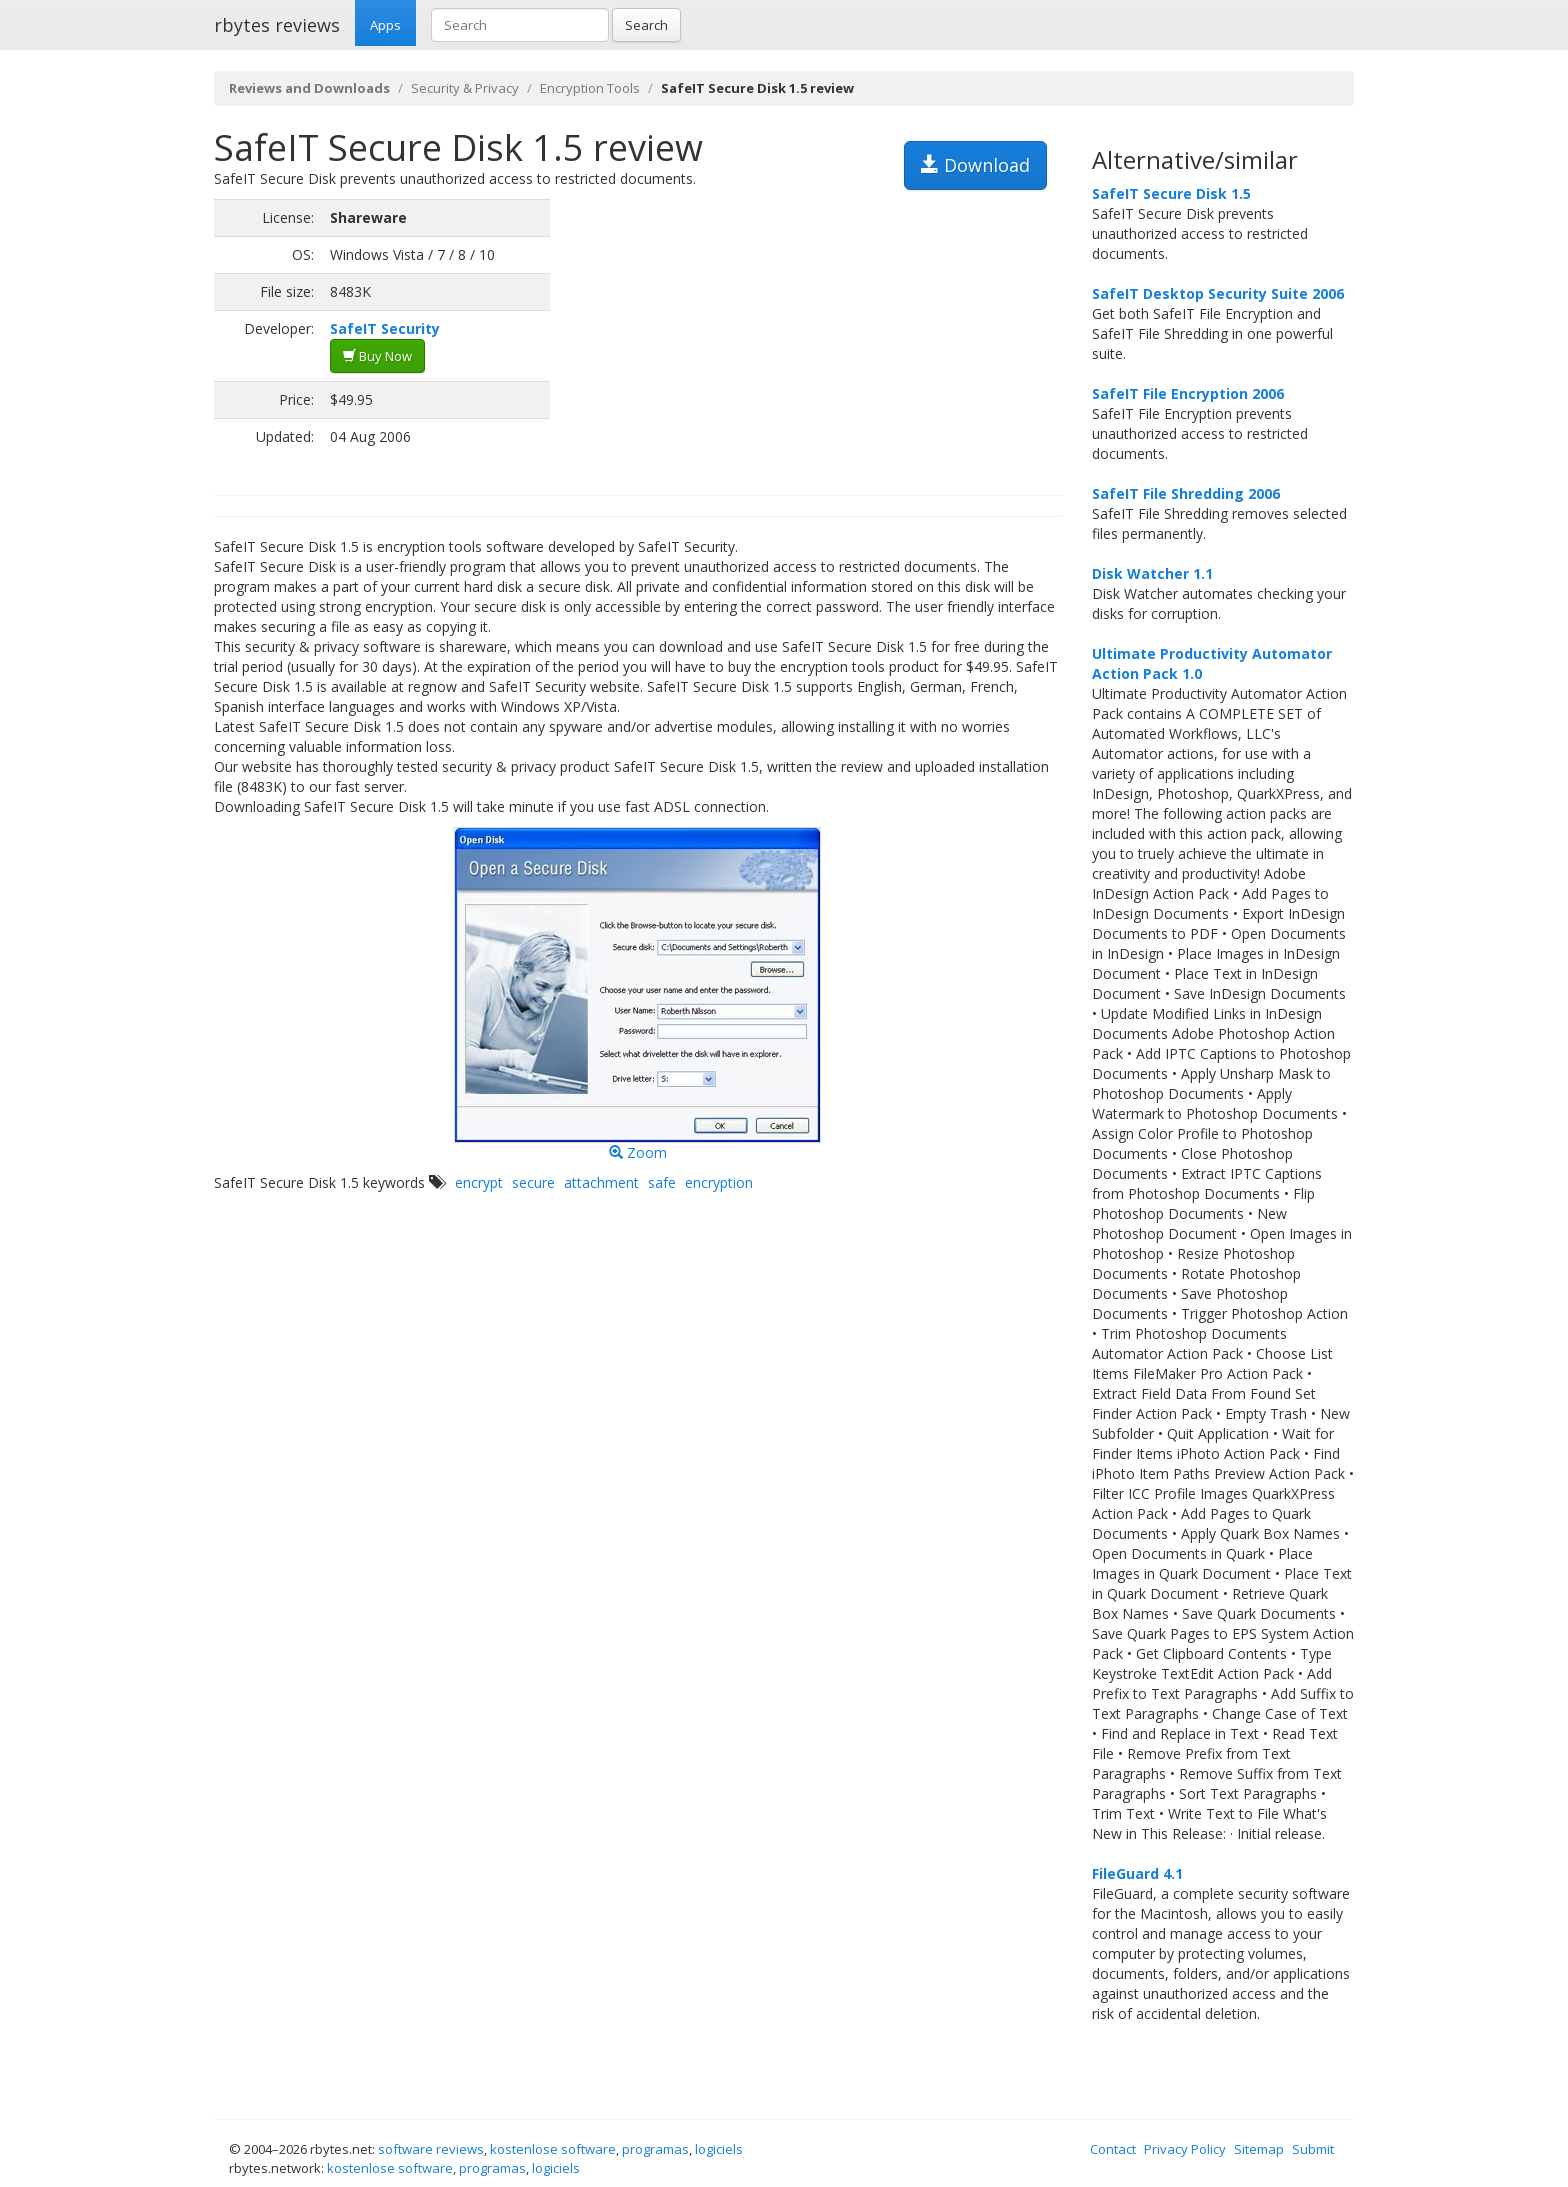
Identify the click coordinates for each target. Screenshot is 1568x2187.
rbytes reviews (277, 25)
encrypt (479, 1182)
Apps (385, 25)
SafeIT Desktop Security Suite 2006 (1218, 293)
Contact (1113, 2149)
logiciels (719, 2149)
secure (533, 1182)
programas (655, 2149)
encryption (719, 1182)
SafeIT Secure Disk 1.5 (1171, 193)
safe (662, 1182)
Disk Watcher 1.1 (1152, 573)
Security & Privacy (465, 88)
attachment (601, 1182)
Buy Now (377, 356)
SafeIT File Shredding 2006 (1186, 493)
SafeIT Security (385, 328)
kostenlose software (553, 2149)
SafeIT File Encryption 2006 (1188, 393)
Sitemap (1259, 2149)
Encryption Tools (590, 88)
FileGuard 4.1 (1137, 1873)
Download (975, 165)
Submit (1313, 2149)
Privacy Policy (1185, 2149)
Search (646, 25)
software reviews (431, 2149)
